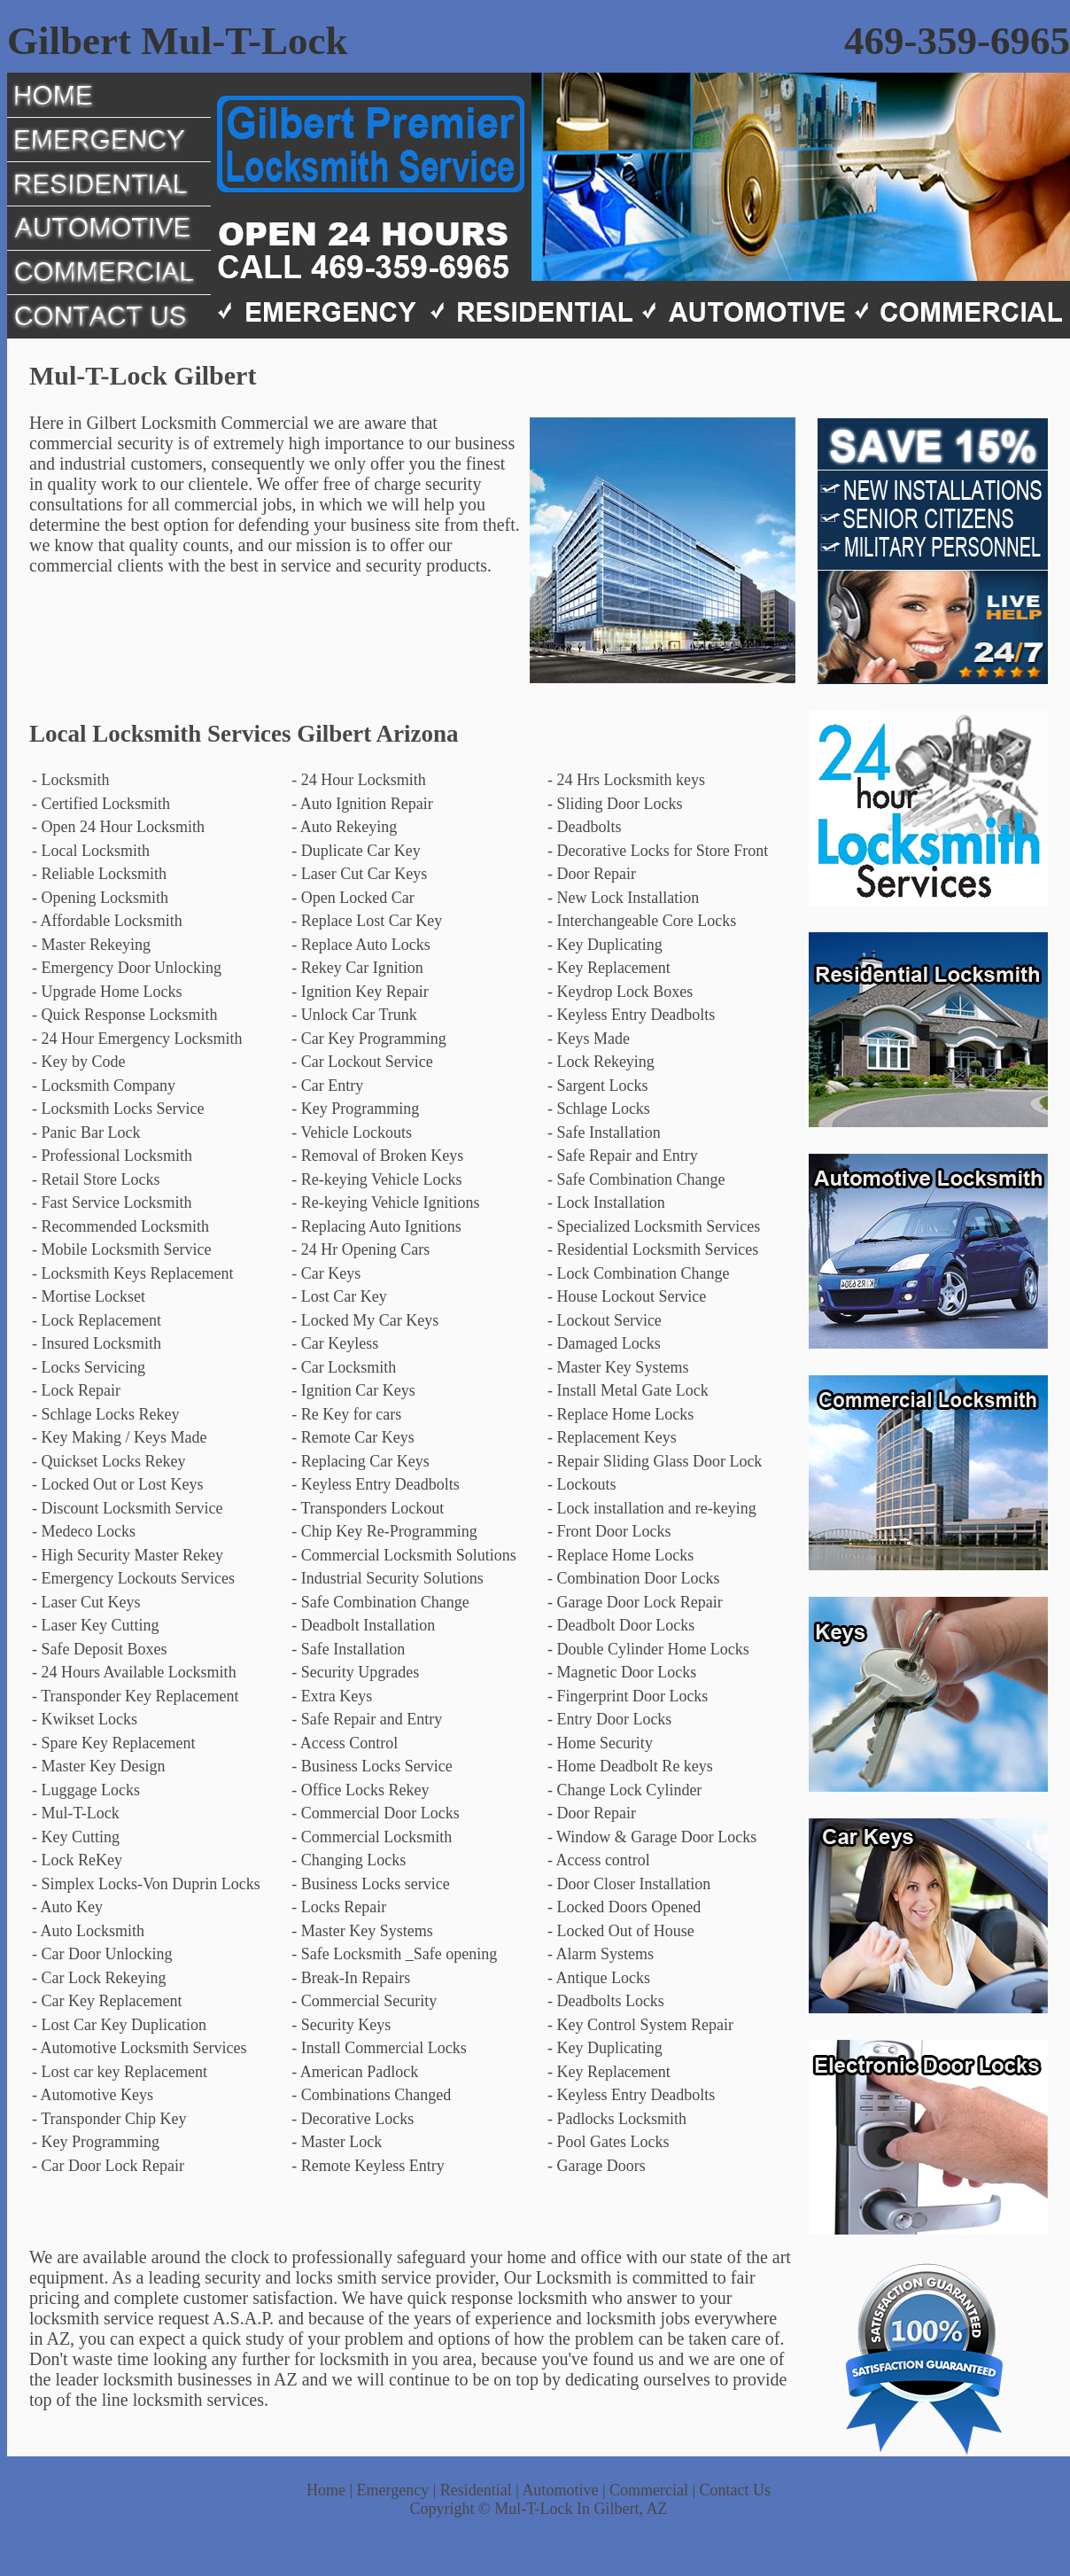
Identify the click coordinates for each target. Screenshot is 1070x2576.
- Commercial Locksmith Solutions (403, 1555)
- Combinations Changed (371, 2095)
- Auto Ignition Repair (361, 804)
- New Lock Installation (623, 898)
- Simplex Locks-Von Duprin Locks (146, 1884)
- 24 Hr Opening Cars (360, 1249)
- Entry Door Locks (609, 1719)
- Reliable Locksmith (99, 874)
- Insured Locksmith (96, 1343)
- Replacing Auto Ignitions (376, 1226)
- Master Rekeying (91, 944)
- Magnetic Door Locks (621, 1672)
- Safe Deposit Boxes (99, 1649)
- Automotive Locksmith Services (139, 2048)
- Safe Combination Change (636, 1179)
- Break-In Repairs (350, 1978)
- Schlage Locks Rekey (105, 1414)
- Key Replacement (609, 968)
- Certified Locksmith (101, 804)
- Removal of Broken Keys (377, 1155)
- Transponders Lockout (367, 1508)
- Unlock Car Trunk (354, 1014)
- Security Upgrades (355, 1672)
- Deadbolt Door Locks (620, 1625)
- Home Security (600, 1743)
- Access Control (344, 1743)
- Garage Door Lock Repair (635, 1602)
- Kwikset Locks (84, 1719)
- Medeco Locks (84, 1531)
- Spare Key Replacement (113, 1743)
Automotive (560, 2490)
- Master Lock (336, 2142)
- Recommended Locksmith (120, 1226)
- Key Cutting (76, 1837)
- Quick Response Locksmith (124, 1014)
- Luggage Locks (86, 1790)
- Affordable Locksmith (107, 921)
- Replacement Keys (612, 1437)
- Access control (598, 1860)
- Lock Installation (606, 1202)
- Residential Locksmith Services (652, 1249)
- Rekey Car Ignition (357, 968)
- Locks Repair (338, 1907)
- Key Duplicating (605, 944)
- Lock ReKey (77, 1860)
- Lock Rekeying (601, 1061)
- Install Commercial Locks (378, 2048)
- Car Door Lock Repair (108, 2166)
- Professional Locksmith (112, 1155)
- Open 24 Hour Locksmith (118, 827)
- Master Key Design (98, 1766)
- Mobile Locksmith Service (121, 1249)
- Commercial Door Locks (375, 1813)
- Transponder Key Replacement (135, 1696)
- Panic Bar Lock (86, 1132)
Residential (476, 2490)
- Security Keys (341, 2025)
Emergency (393, 2490)
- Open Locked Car (352, 898)
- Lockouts (581, 1484)
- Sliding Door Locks (615, 804)
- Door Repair (591, 874)
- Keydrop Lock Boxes (620, 991)
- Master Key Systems (617, 1367)
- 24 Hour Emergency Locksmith (137, 1038)
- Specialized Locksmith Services (653, 1226)
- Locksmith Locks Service (118, 1108)
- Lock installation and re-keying (651, 1508)
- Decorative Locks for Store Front (657, 851)
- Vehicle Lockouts (351, 1132)
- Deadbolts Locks (605, 2001)
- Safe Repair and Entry (622, 1155)
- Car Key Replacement (107, 2001)
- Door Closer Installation (628, 1884)
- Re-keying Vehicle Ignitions (385, 1202)
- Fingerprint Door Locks (627, 1696)
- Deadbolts (584, 827)
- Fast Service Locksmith (111, 1202)
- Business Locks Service (371, 1766)
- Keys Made (588, 1038)
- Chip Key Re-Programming (384, 1531)
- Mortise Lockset (88, 1296)
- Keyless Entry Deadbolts (631, 1014)
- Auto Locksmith (88, 1931)
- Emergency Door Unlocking (126, 968)
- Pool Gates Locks (608, 2142)
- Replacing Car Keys (360, 1461)
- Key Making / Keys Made (119, 1437)
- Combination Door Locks (633, 1578)
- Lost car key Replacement (119, 2072)
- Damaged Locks (604, 1343)
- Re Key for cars (346, 1414)
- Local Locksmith (91, 851)
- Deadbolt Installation (363, 1625)
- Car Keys (326, 1273)
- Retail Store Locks (95, 1179)
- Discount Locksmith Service (127, 1508)
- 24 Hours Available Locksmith (134, 1672)
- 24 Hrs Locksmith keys (626, 780)
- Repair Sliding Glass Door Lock (654, 1461)
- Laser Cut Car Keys (359, 874)
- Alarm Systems (600, 1954)
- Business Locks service (370, 1884)
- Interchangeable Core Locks (641, 921)
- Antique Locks (598, 1978)
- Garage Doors (596, 2166)
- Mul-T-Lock (76, 1813)
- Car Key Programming (368, 1038)
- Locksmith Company (103, 1085)
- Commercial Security (364, 2001)
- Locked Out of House (620, 1931)
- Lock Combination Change (638, 1273)
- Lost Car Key (338, 1296)
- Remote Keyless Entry (367, 2166)
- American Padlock (354, 2072)
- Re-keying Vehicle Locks (376, 1179)
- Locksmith (71, 780)
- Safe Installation (604, 1132)
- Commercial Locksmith (371, 1837)
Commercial (648, 2490)
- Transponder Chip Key (109, 2119)
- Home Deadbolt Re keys (630, 1766)
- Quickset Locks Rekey (108, 1461)
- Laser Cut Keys (86, 1602)
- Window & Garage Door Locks (651, 1837)
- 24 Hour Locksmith (358, 780)
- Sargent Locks (597, 1085)
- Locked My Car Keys (364, 1320)
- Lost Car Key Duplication (119, 2025)
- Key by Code (78, 1061)
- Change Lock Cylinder (624, 1790)
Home (325, 2490)
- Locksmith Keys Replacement (132, 1273)
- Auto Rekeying (344, 827)
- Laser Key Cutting (95, 1625)
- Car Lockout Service (361, 1061)
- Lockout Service (604, 1320)
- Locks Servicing (88, 1367)
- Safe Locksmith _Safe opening (394, 1954)
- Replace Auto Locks (360, 944)
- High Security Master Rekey (127, 1555)
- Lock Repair (76, 1390)
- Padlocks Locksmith (616, 2119)
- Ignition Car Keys (353, 1390)
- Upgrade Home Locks (107, 991)
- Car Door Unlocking (102, 1954)
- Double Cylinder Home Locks (648, 1649)
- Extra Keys (331, 1696)
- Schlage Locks (598, 1108)
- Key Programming (355, 1108)
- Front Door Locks (609, 1531)
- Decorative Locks (352, 2119)
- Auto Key (67, 1907)
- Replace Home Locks (620, 1414)
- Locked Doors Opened (624, 1907)
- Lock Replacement (96, 1320)
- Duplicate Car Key (355, 851)
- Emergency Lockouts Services (133, 1578)
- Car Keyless (334, 1343)
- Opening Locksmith (100, 898)
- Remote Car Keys (352, 1437)
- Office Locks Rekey (360, 1790)
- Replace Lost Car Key (366, 921)
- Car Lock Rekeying (99, 1978)
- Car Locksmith (343, 1367)
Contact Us (735, 2490)
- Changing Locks (348, 1860)
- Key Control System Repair (640, 2025)
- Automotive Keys (92, 2095)
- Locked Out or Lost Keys (117, 1484)
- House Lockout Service (626, 1296)
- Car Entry (327, 1085)
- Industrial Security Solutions (387, 1578)
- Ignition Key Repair (359, 991)
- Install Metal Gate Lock (628, 1390)
